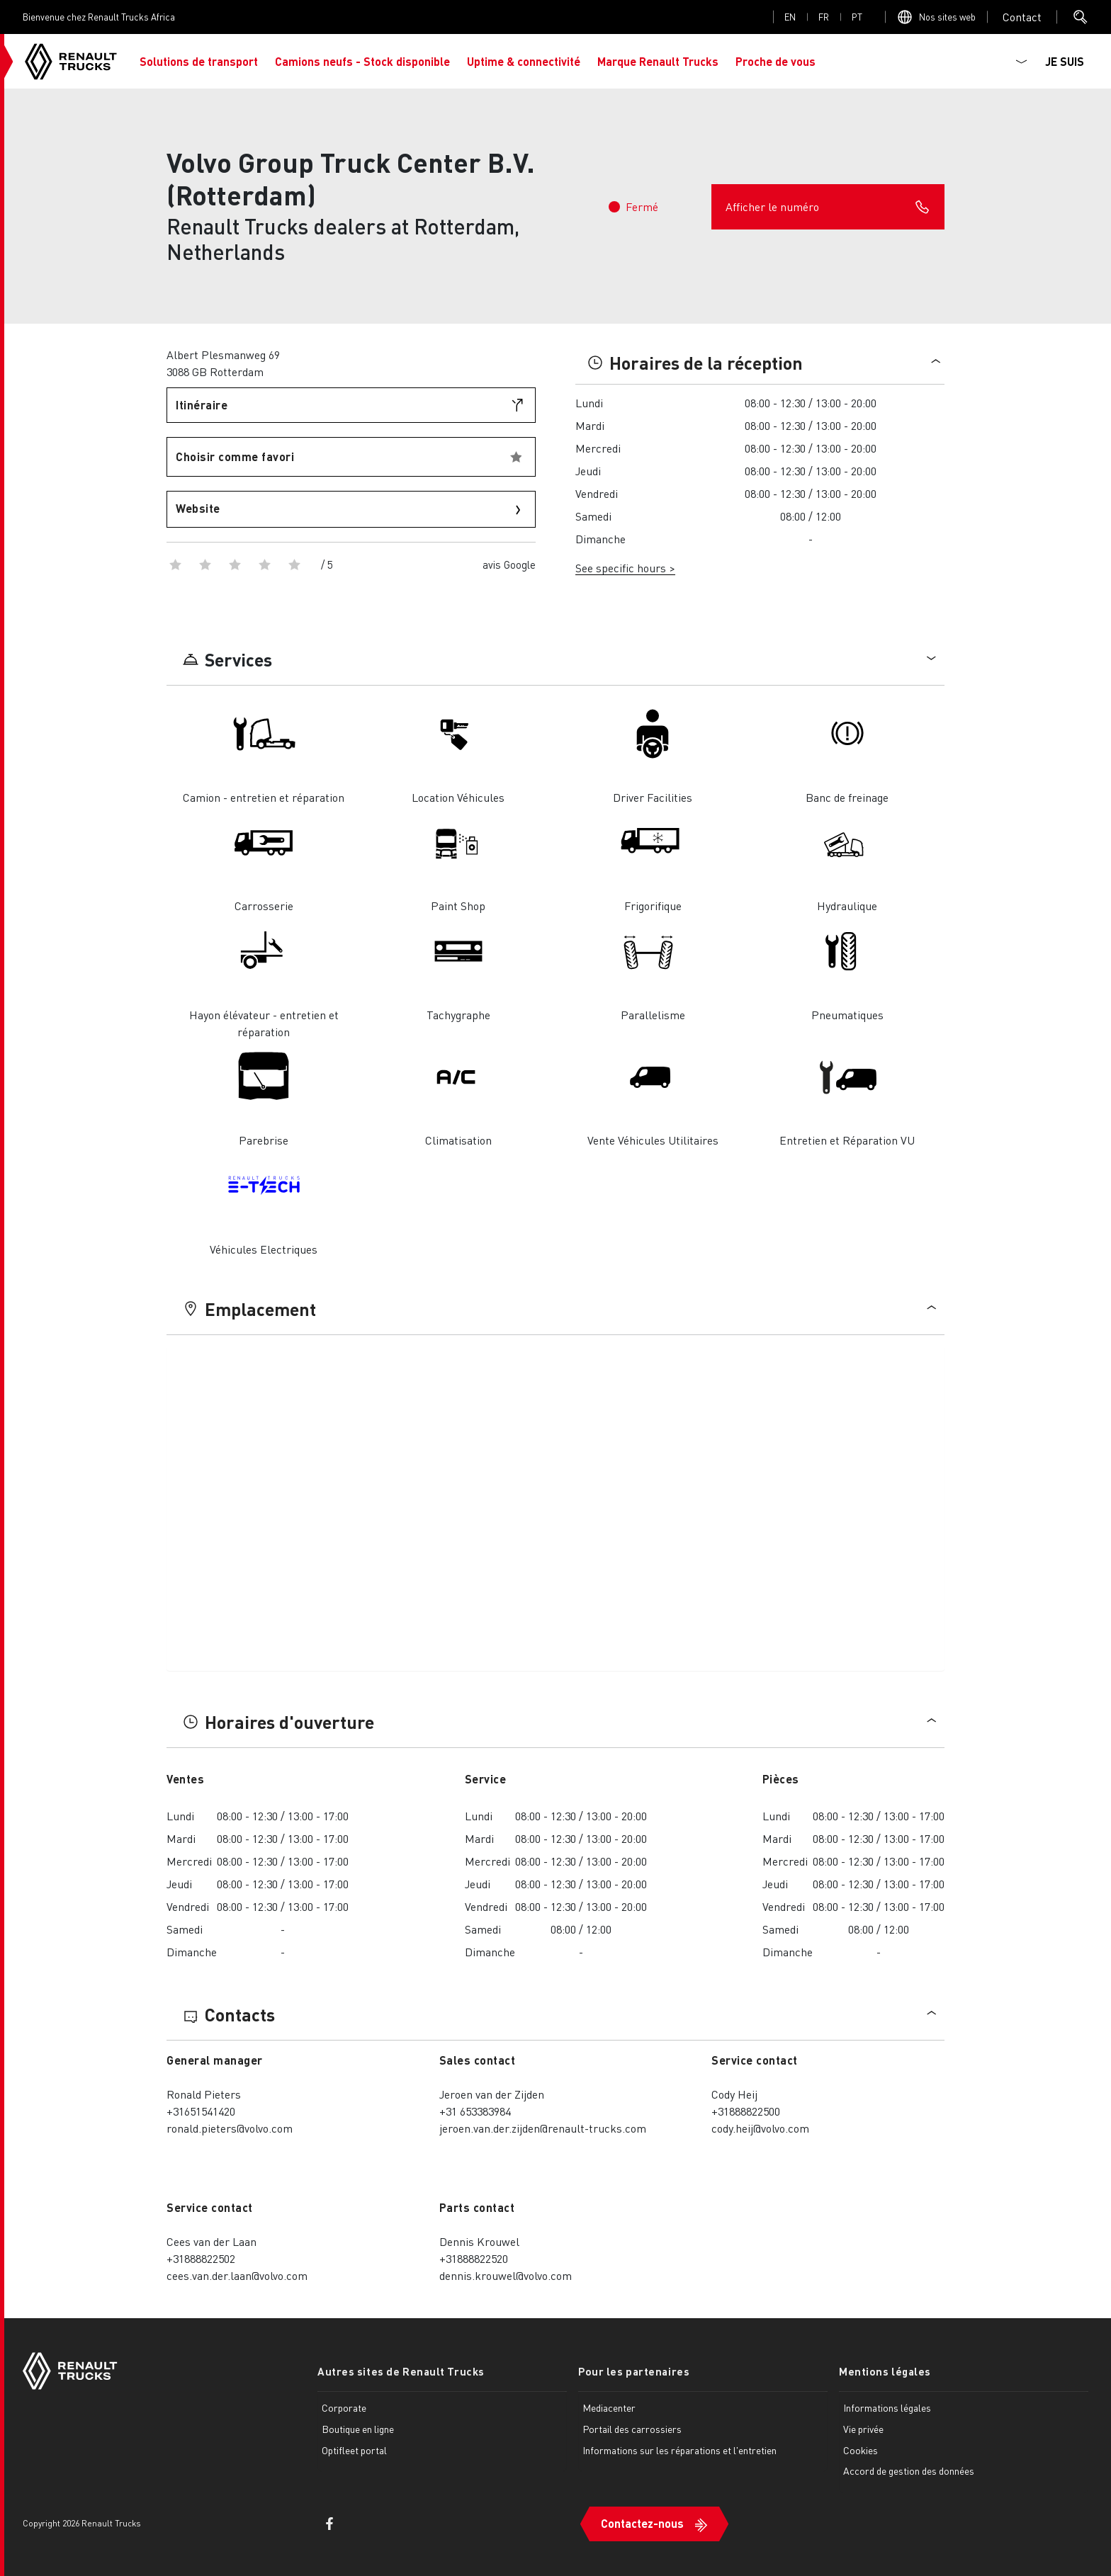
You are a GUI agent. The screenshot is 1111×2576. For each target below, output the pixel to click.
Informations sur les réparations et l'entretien (679, 2450)
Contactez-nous (642, 2523)
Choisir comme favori (235, 456)
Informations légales (887, 2407)
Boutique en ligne (358, 2428)
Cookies (860, 2450)
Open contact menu (1022, 17)
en (790, 17)
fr (823, 17)
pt (857, 17)
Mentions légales (885, 2371)
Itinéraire (201, 404)
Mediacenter (609, 2407)
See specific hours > (625, 567)
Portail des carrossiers (632, 2428)
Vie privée (863, 2428)
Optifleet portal (354, 2450)
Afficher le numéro (828, 206)
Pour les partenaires (633, 2371)
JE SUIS (1064, 61)
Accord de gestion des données (908, 2470)
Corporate (344, 2407)
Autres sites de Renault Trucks (401, 2371)
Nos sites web (947, 17)
